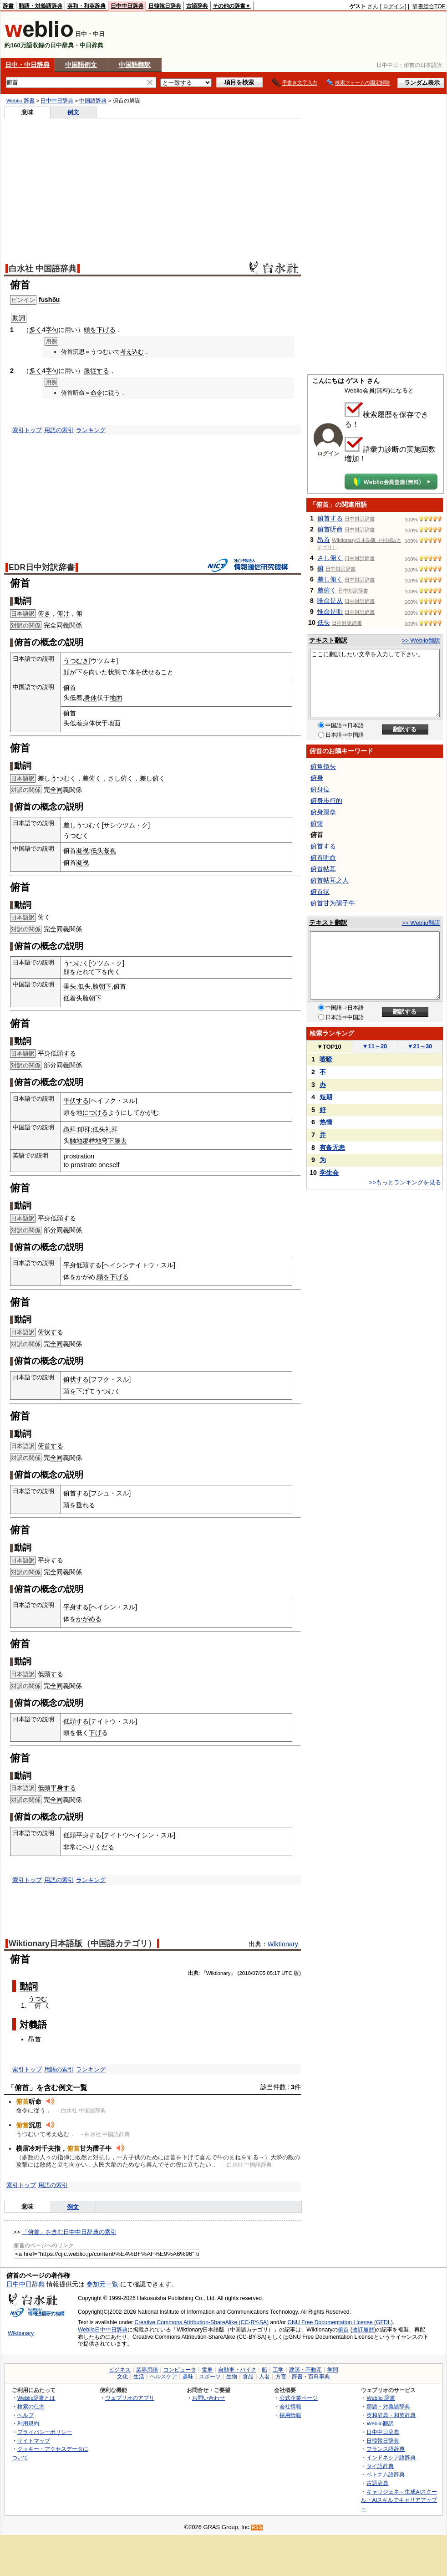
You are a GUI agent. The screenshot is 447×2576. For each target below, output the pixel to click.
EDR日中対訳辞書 (42, 567)
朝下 (95, 998)
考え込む (132, 351)
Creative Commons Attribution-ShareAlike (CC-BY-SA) (201, 2322)
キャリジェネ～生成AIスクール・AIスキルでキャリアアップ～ (399, 2500)
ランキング (91, 430)
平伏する (76, 1100)
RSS (257, 2527)
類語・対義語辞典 (40, 6)
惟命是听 (330, 611)
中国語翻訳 (135, 64)
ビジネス (120, 2369)
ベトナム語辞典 (385, 2474)
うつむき (76, 660)
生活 (138, 2376)
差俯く (92, 778)
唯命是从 (330, 600)
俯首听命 (330, 529)
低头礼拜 (105, 1129)
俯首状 (320, 891)
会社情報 (290, 2406)
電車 (207, 2369)
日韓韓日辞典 (164, 6)
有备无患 (332, 1147)
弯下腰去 (114, 1140)
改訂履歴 (363, 2329)
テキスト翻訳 (328, 640)
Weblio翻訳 (379, 2423)
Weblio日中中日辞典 (102, 2329)
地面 (116, 697)
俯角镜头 (323, 766)
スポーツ (210, 2376)
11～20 (374, 1046)
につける (95, 1112)
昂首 (34, 2039)
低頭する (50, 1674)
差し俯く (152, 778)
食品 (248, 2376)
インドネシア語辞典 (391, 2457)
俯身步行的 (326, 800)
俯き (44, 613)
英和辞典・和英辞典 (391, 2415)
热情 (326, 1122)
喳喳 (326, 1059)
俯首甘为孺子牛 (332, 903)
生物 (231, 2376)
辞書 (8, 6)
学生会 (329, 1172)
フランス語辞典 (385, 2449)
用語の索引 (59, 430)
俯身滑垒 (323, 812)
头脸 (82, 998)
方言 (280, 2376)
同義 (62, 1065)
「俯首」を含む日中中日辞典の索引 (69, 2232)
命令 (96, 392)
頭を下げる (100, 329)
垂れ (82, 1505)
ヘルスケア (163, 2376)
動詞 (29, 1986)
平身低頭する (57, 1053)
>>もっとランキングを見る (405, 1182)
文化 (122, 2376)
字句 (52, 329)
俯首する (50, 1445)
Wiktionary (283, 1944)
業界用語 (147, 2369)
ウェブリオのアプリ (129, 2398)
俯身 (316, 777)
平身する (50, 1560)
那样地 (92, 1140)
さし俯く (120, 778)
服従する (96, 370)
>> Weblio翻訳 (421, 640)
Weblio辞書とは (36, 2398)
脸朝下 (102, 986)
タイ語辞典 (380, 2466)
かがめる (89, 1618)
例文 (73, 112)
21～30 (419, 1046)
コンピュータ (179, 2369)
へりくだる (98, 1847)
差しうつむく (57, 778)
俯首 (343, 2329)
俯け (63, 613)
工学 (278, 2369)
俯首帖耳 (323, 868)
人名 (264, 2376)
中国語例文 (81, 64)
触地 (76, 1140)
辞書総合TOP (429, 6)
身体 (90, 697)
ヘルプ (25, 2415)
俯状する (50, 1332)
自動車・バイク (237, 2369)
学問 (332, 2369)
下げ (82, 1391)
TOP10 (329, 1046)
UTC (286, 1973)
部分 (50, 1065)
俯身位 (320, 789)
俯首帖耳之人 (329, 880)
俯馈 (316, 823)
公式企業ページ (298, 2398)
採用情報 (290, 2415)
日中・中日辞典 (27, 64)
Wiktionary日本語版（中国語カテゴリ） (82, 1943)
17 (277, 1973)
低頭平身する (57, 1787)
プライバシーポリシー (44, 2432)
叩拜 (84, 1129)
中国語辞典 (93, 100)
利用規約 (28, 2423)
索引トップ (27, 430)
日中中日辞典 (127, 6)
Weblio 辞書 (20, 100)
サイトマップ (33, 2440)
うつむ (37, 1998)
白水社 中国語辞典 (42, 268)
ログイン (394, 6)
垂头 (69, 986)
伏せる (151, 672)
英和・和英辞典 (86, 6)
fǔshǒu (49, 299)
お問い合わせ (208, 2398)
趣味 (188, 2376)
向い (95, 672)
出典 (193, 1973)
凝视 (82, 850)
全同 (56, 625)
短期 (326, 1097)
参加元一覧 (102, 2284)
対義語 (33, 2025)
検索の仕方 (31, 2406)
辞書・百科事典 (311, 2376)
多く (35, 329)
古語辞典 (197, 6)
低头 (97, 850)
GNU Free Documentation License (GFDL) (340, 2322)
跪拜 (69, 1129)
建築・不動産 (305, 2369)
